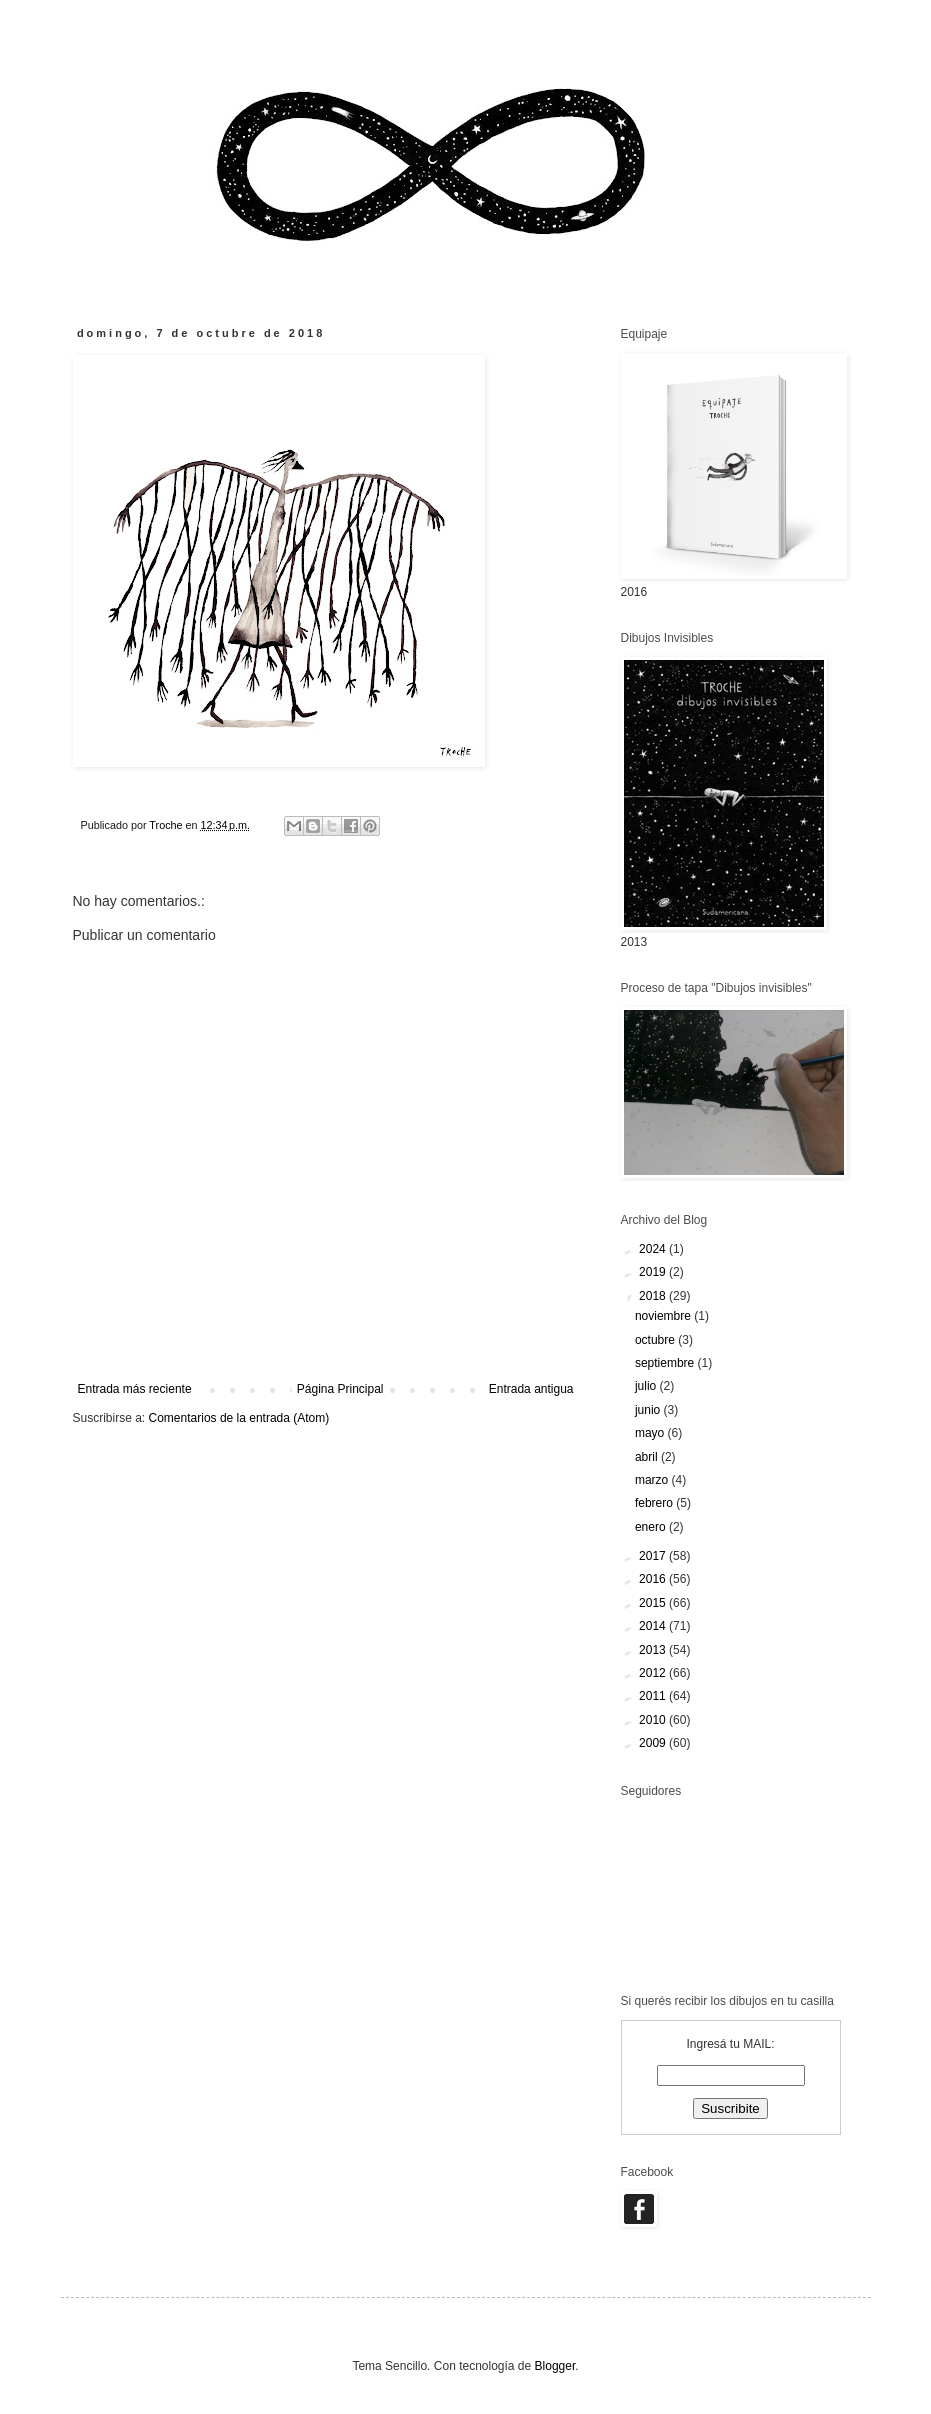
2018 (654, 1296)
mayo (651, 1433)
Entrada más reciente (135, 1389)
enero (652, 1527)
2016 (654, 1579)
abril (648, 1457)
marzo (653, 1480)
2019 (654, 1272)
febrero (655, 1503)
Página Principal (340, 1389)
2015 (654, 1603)
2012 (654, 1673)
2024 (654, 1249)
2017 (654, 1556)
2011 (654, 1696)
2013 (654, 1650)
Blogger (555, 2366)
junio (649, 1410)
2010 (654, 1720)
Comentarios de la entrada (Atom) (239, 1418)
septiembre (666, 1363)
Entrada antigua (531, 1389)
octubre (656, 1340)
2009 (654, 1743)
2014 (654, 1626)
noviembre (664, 1316)
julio (647, 1386)
